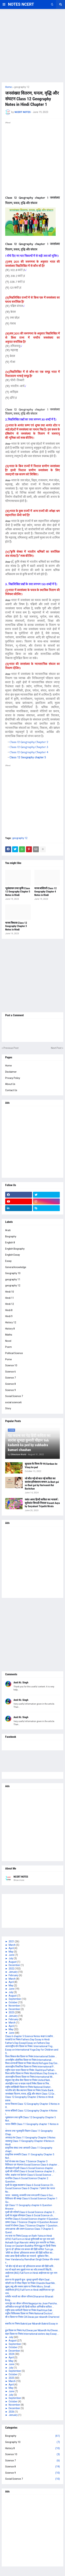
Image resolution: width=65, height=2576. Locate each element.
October (13, 2002)
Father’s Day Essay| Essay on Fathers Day (27, 2043)
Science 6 (10, 1371)
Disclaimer (11, 1071)
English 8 (10, 1242)
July (11, 1958)
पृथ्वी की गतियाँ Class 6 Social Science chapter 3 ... (30, 2171)
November (15, 2005)
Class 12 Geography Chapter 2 (29, 742)
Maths (8, 1334)
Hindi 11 (9, 1298)
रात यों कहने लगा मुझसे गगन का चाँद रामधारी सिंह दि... (29, 2269)
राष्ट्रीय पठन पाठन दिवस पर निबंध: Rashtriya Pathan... (30, 2070)
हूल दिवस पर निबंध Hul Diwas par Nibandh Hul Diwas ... (32, 2330)
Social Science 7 (14, 1396)
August (13, 1961)
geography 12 (21, 87)
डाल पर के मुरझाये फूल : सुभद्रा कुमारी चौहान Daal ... (28, 2279)
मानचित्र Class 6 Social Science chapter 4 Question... (32, 2218)
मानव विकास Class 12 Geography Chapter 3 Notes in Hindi (16, 926)
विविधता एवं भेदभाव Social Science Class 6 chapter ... (32, 2164)
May (11, 1951)
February (14, 1975)
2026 (12, 2411)
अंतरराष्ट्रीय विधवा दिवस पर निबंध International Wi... (29, 2076)
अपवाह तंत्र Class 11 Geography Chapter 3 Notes (30, 2137)
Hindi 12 (9, 1304)
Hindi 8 (8, 1310)
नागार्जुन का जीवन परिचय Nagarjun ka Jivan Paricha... (31, 2303)
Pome (8, 1359)
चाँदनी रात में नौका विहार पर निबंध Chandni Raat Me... (30, 2283)
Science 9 (10, 1390)
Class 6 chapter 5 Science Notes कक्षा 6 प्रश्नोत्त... (29, 2036)
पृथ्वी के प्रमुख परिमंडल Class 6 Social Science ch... (29, 2215)
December (15, 1965)
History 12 (10, 1322)
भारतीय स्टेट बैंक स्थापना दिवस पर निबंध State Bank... (30, 2090)
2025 (12, 2377)
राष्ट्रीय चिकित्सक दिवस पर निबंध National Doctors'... (29, 2313)
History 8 (10, 1328)
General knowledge (15, 1267)
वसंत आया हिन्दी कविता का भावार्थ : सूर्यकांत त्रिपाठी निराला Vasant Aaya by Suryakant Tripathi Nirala (42, 1503)
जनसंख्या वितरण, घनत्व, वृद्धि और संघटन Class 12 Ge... (30, 2093)
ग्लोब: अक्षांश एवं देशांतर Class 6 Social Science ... (29, 2174)
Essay (8, 1261)
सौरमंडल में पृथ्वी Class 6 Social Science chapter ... (30, 2168)
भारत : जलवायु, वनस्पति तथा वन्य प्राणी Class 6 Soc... (29, 2195)
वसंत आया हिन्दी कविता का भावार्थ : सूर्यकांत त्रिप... (27, 2256)
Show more (19, 1880)
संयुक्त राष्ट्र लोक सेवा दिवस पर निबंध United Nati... (28, 2080)
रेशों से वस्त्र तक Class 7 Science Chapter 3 (26, 2161)
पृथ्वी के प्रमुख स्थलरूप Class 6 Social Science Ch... (30, 2185)
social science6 (13, 1402)
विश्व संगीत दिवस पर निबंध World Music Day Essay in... (31, 2073)
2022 (12, 1968)
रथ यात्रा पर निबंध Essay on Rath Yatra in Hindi (28, 2235)
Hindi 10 (9, 1291)
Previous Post (11, 1048)
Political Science (14, 1353)
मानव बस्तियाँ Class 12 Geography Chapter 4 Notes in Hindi (45, 892)
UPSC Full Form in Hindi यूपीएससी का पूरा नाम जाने (29, 2239)
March (12, 1945)
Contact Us (11, 1090)
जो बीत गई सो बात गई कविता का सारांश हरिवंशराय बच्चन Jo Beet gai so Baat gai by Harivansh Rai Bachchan (42, 1483)
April (11, 1948)
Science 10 (11, 1365)
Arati (8, 1230)
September (15, 1999)
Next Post (56, 1048)
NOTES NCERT (21, 4)
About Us (10, 1084)
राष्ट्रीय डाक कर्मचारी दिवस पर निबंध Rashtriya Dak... (29, 2310)
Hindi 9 (8, 1316)
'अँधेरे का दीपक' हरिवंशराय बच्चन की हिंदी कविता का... (29, 2252)
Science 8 (10, 1384)
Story (8, 1408)
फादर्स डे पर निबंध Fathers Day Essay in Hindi (27, 2039)
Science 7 (10, 1377)
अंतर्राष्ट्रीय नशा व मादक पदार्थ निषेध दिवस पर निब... (27, 2083)
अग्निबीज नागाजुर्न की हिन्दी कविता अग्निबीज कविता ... (29, 2306)
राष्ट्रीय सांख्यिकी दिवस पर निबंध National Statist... (28, 2087)
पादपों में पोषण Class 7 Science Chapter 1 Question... (32, 2225)
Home (8, 87)
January (13, 1971)
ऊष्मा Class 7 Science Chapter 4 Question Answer (31, 2222)
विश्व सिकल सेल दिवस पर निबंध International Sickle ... (31, 2056)
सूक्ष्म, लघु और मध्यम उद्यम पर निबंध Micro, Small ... (28, 2286)
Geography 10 (12, 1273)
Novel (8, 1341)
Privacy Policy (12, 1078)
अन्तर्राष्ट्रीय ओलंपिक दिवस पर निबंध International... (29, 2059)
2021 (12, 1941)
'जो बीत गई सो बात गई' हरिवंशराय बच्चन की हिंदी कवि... (30, 2266)
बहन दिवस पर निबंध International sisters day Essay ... (32, 2333)
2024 (12, 2354)
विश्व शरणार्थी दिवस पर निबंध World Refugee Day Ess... (32, 2063)
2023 (12, 2012)
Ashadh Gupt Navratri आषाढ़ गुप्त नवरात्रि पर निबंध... (30, 2242)
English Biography (15, 1248)
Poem (8, 1347)
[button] (4, 4)
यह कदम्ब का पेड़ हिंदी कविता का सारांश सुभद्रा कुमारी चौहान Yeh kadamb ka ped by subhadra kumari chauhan (29, 1443)
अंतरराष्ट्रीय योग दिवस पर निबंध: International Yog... (29, 2046)
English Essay (12, 1254)
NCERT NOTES (21, 1876)
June (12, 1955)
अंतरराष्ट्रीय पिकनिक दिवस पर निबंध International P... (30, 2066)
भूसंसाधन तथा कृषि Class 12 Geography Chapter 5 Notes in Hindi (17, 892)
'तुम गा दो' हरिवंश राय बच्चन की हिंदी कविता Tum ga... (30, 2249)
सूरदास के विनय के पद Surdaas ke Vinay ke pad (41, 1465)
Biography (10, 1236)
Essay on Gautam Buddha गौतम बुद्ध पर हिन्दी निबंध (30, 2245)
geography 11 (12, 1279)
